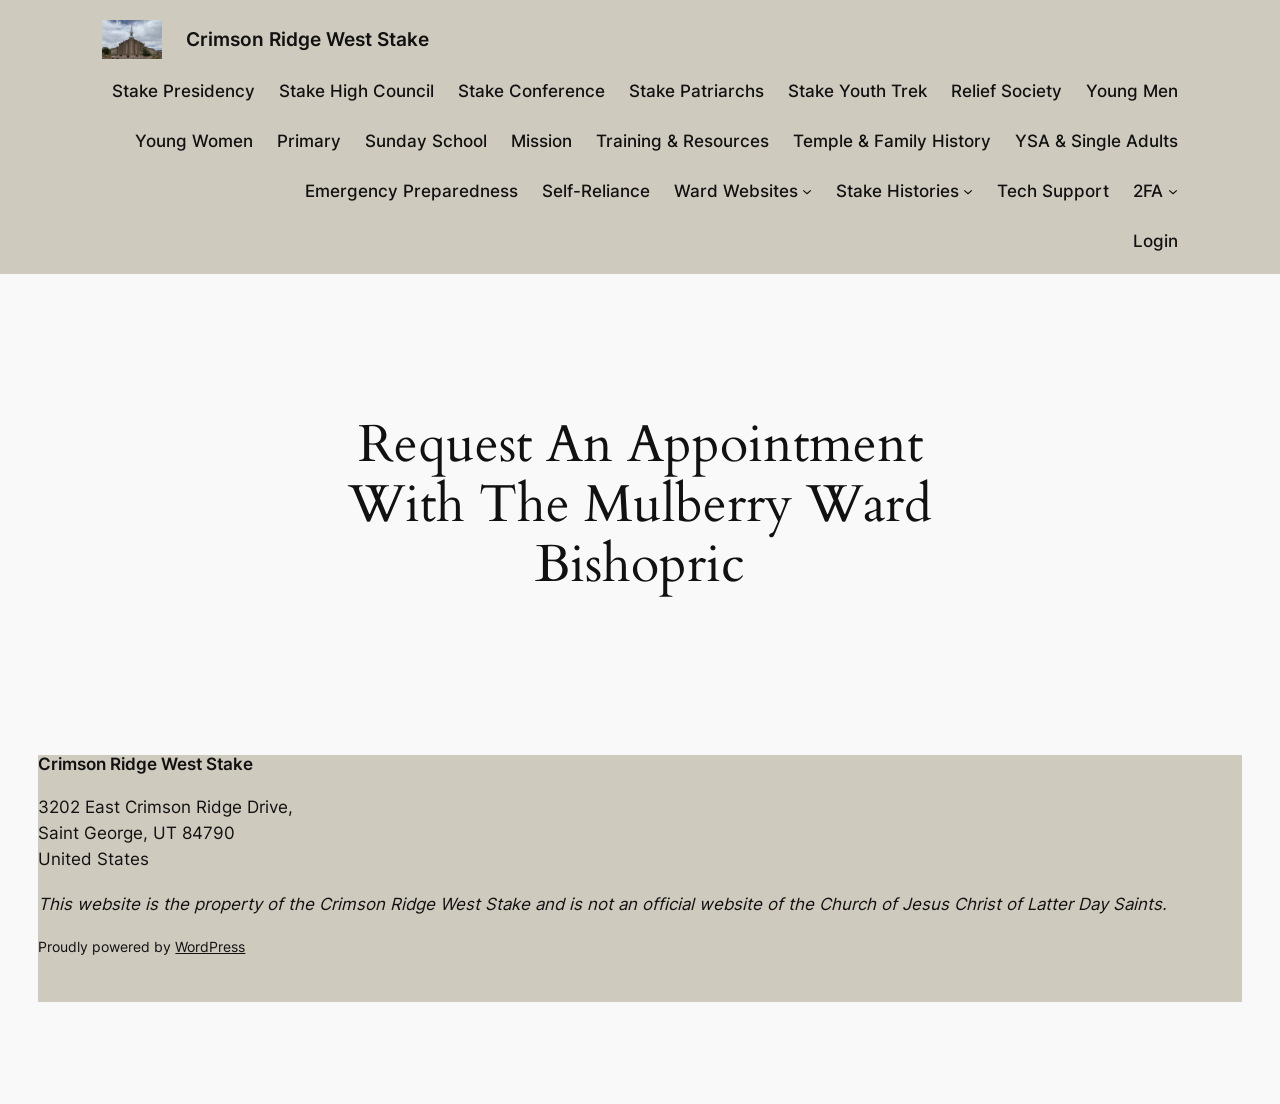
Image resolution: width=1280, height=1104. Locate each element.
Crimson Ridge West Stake (307, 39)
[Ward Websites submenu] (807, 191)
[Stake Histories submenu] (968, 191)
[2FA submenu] (1173, 191)
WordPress (210, 946)
